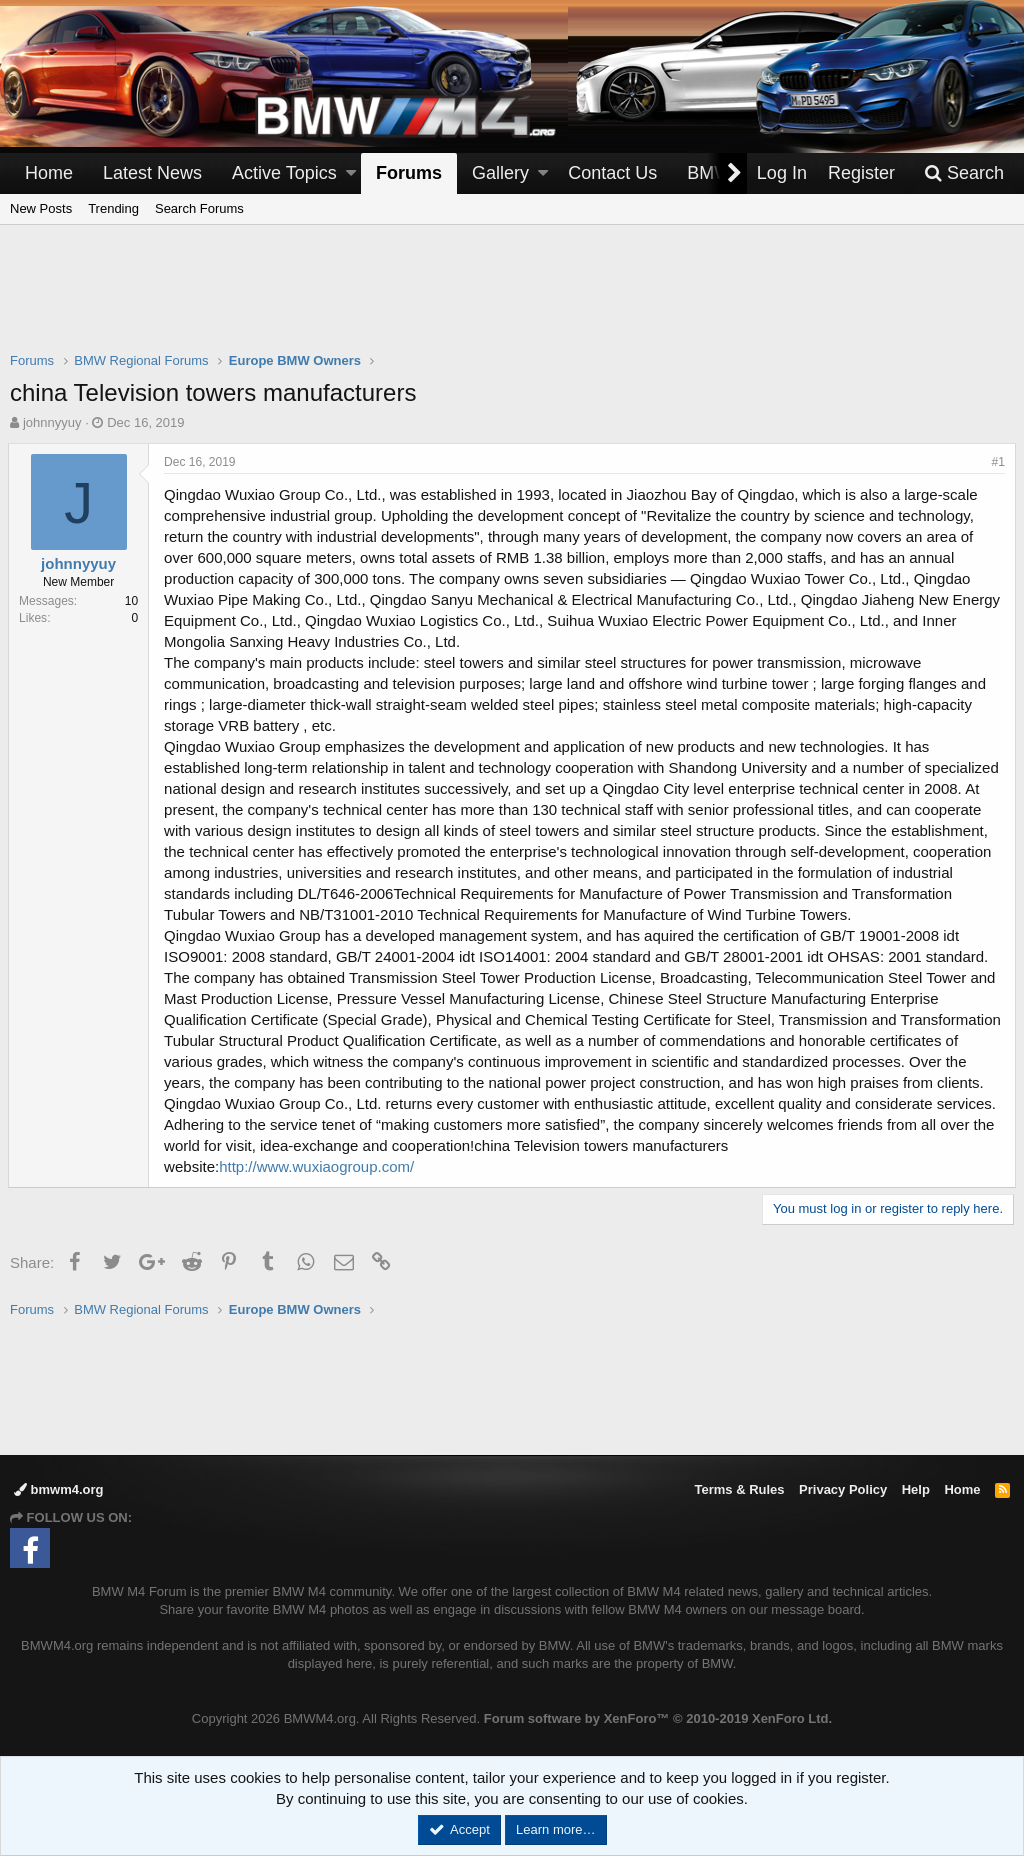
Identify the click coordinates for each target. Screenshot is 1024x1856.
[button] (351, 173)
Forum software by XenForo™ (658, 1718)
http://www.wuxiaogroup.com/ (318, 1166)
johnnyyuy (52, 422)
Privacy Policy (843, 1489)
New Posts (41, 208)
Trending (113, 208)
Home (49, 173)
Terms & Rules (739, 1489)
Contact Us (612, 173)
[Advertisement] (512, 301)
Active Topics (284, 173)
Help (916, 1489)
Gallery (500, 173)
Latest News (152, 173)
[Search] (964, 173)
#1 (996, 462)
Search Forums (199, 208)
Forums (409, 173)
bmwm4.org (59, 1489)
